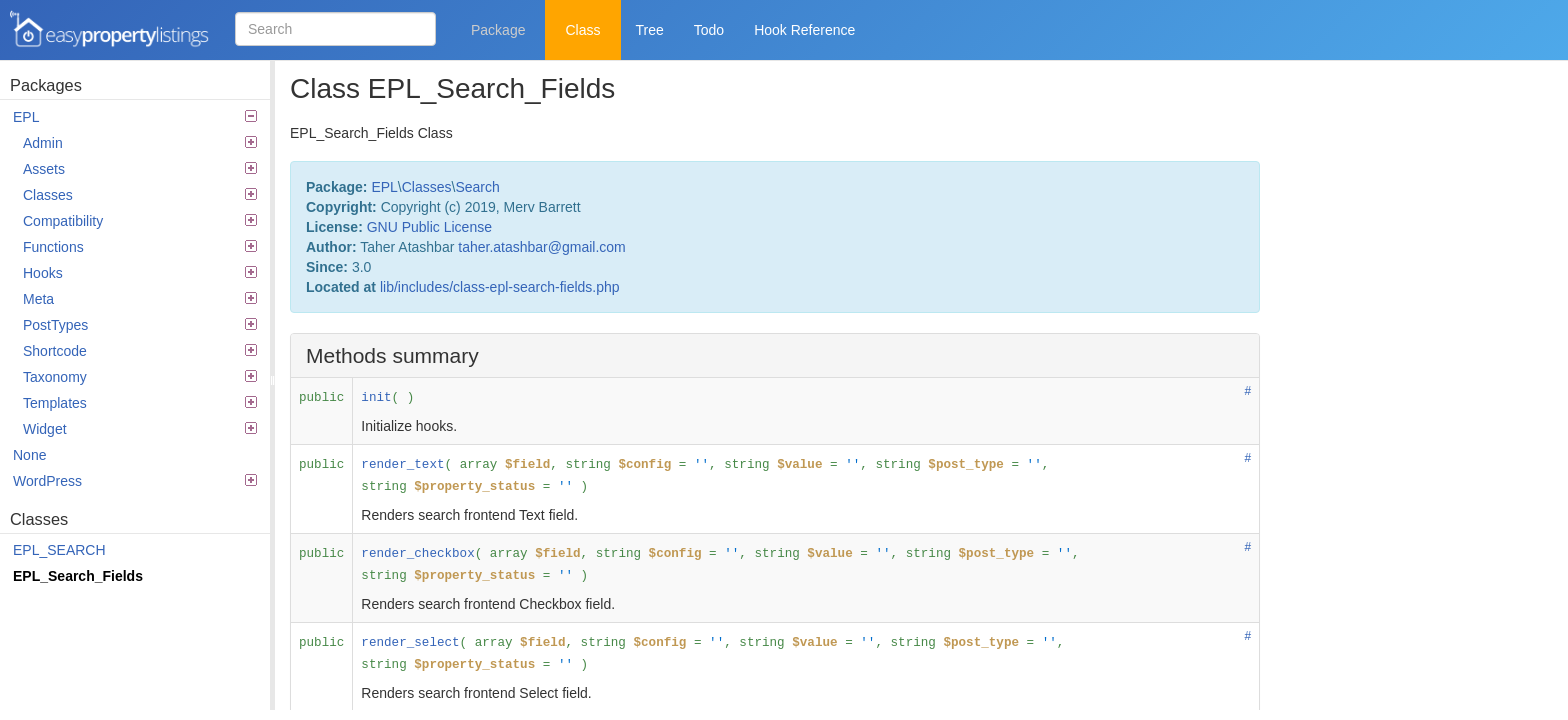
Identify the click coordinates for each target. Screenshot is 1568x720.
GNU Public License (429, 227)
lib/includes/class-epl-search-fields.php (500, 287)
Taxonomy (140, 377)
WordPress (135, 481)
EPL (135, 117)
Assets (140, 169)
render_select (410, 643)
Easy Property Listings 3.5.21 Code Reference (110, 30)
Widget (140, 429)
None (29, 455)
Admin (140, 143)
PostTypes (140, 325)
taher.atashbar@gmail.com (542, 247)
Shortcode (140, 351)
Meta (140, 299)
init (376, 398)
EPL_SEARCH (59, 550)
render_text (402, 465)
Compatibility (140, 221)
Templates (140, 403)
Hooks (140, 273)
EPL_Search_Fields (78, 576)
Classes (140, 195)
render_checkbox (417, 554)
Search (477, 187)
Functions (140, 247)
